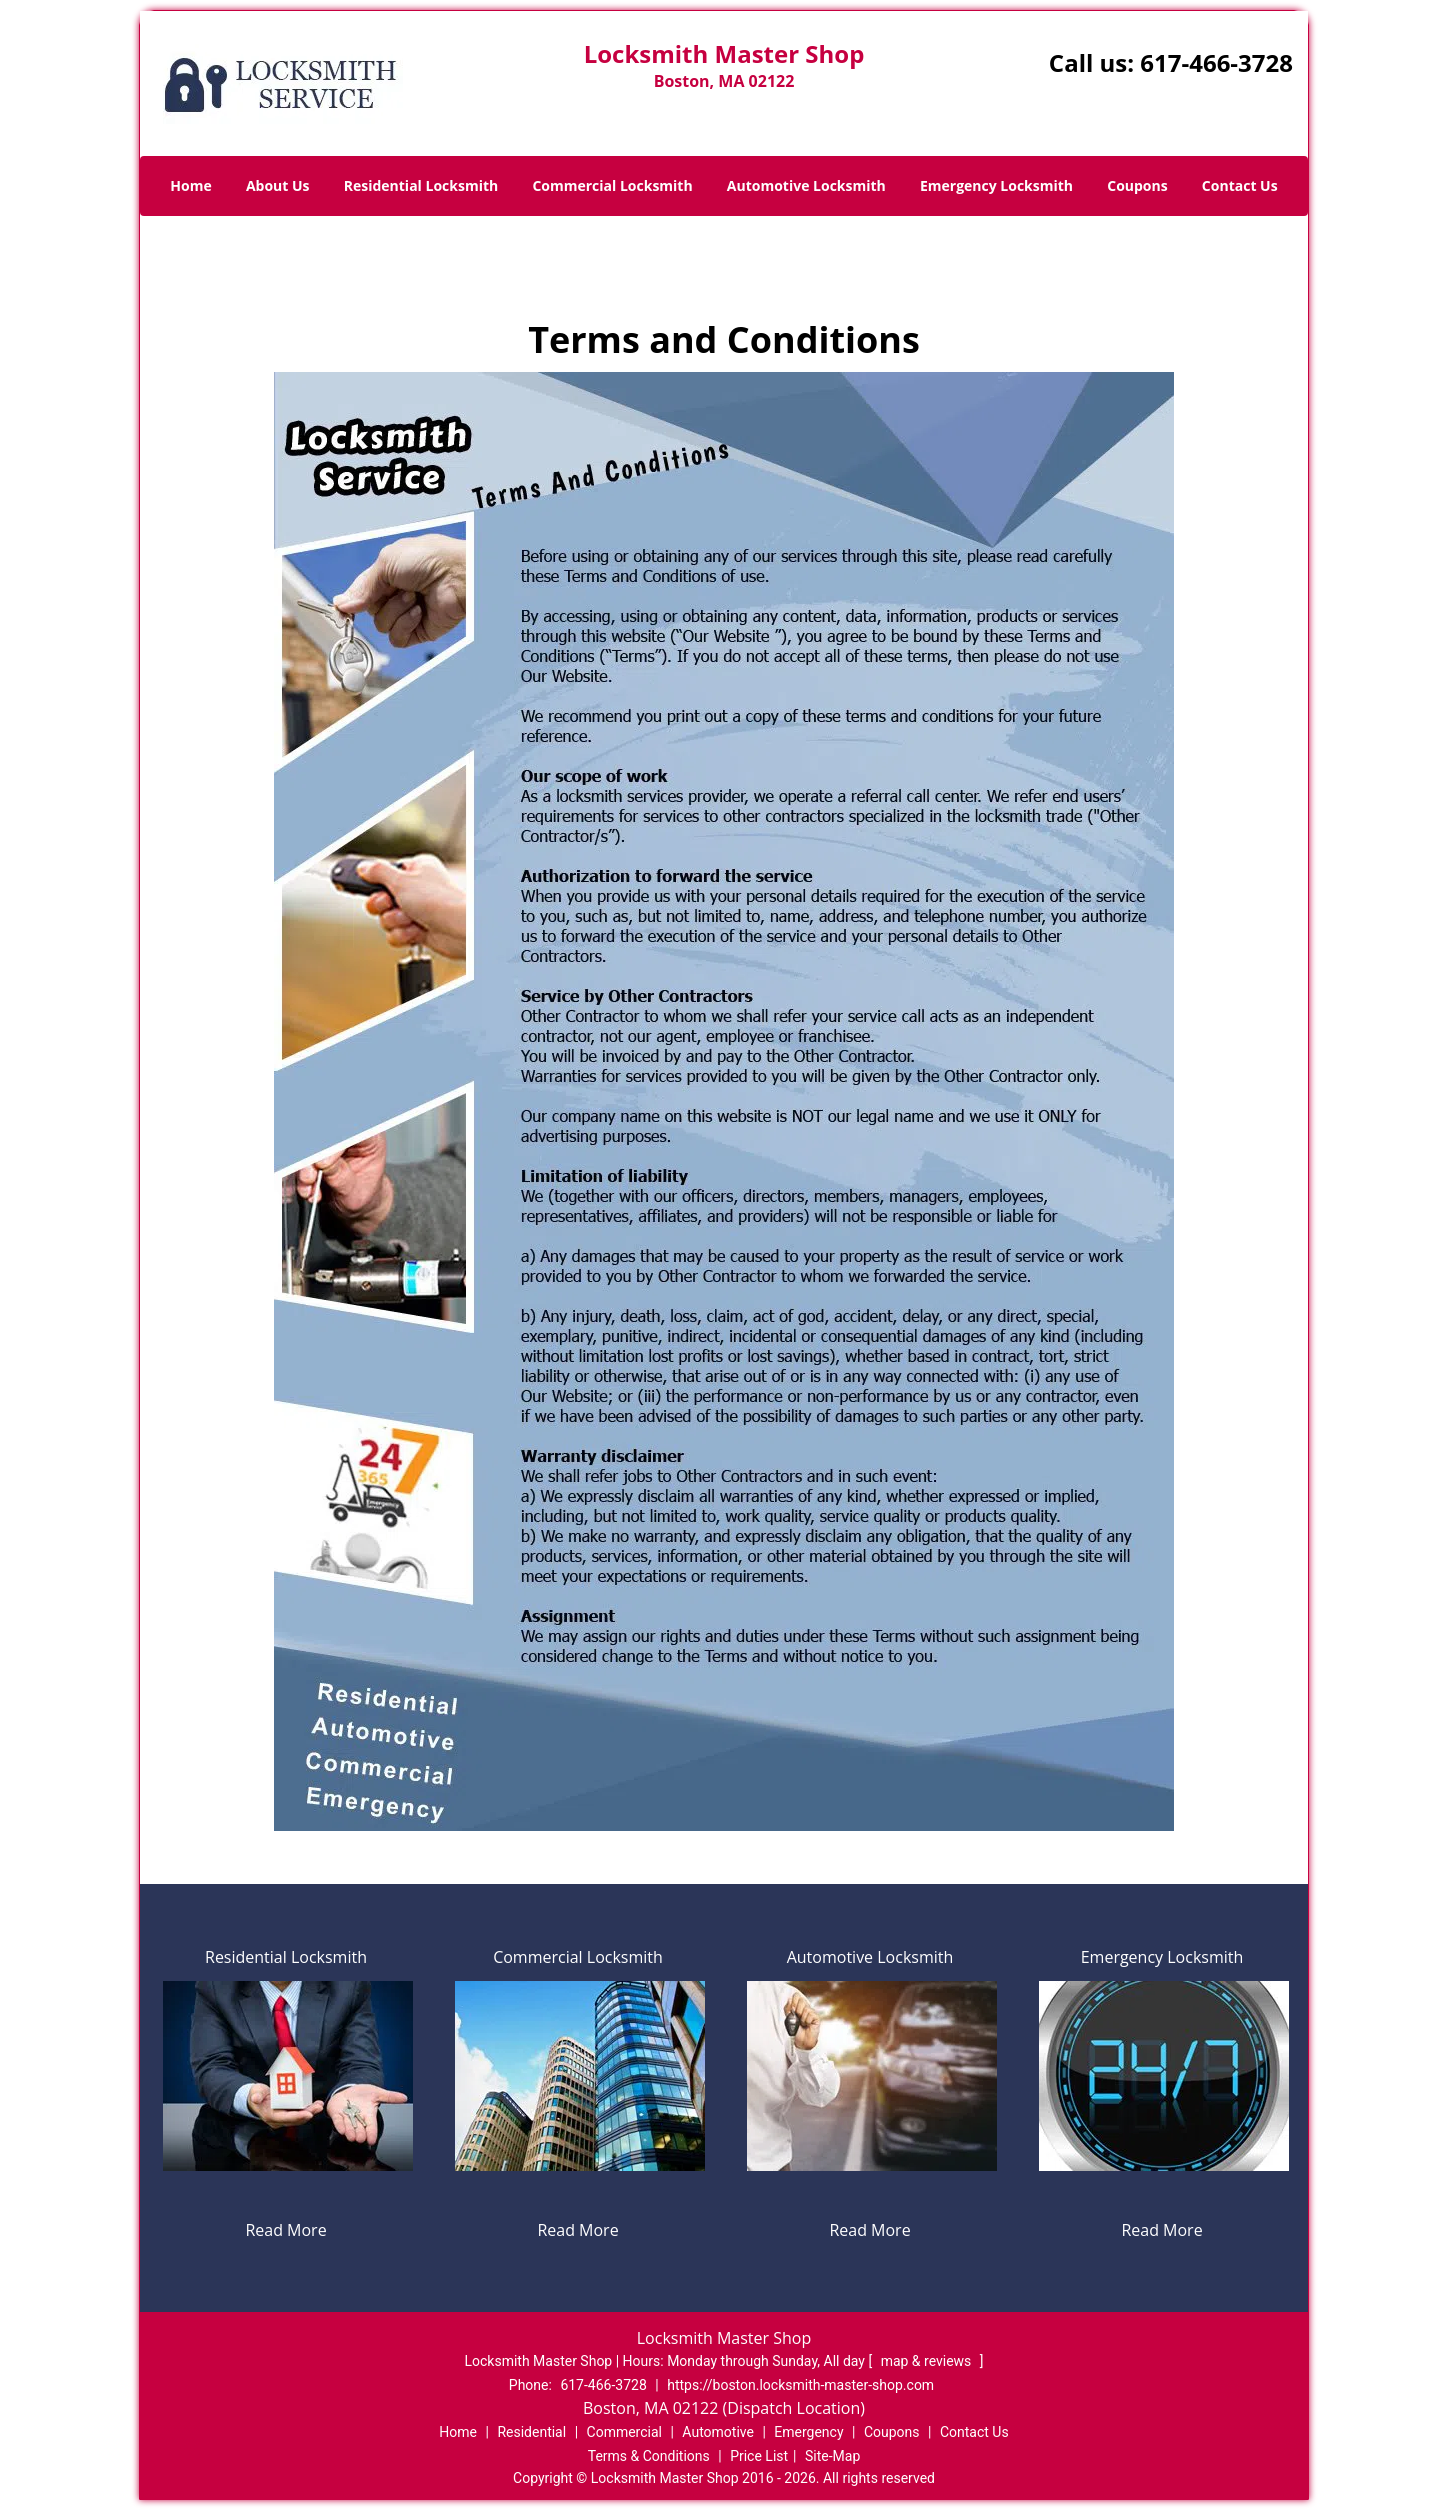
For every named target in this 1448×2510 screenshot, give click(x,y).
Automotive (718, 2432)
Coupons (1137, 185)
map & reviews (928, 2361)
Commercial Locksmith (612, 185)
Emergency (808, 2432)
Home (190, 185)
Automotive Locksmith (806, 185)
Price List (759, 2456)
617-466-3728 (1216, 62)
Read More (285, 2230)
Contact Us (1240, 185)
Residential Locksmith (421, 185)
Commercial (624, 2432)
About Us (278, 185)
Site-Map (832, 2456)
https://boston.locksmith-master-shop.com (800, 2385)
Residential (531, 2432)
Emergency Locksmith (996, 185)
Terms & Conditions (649, 2456)
